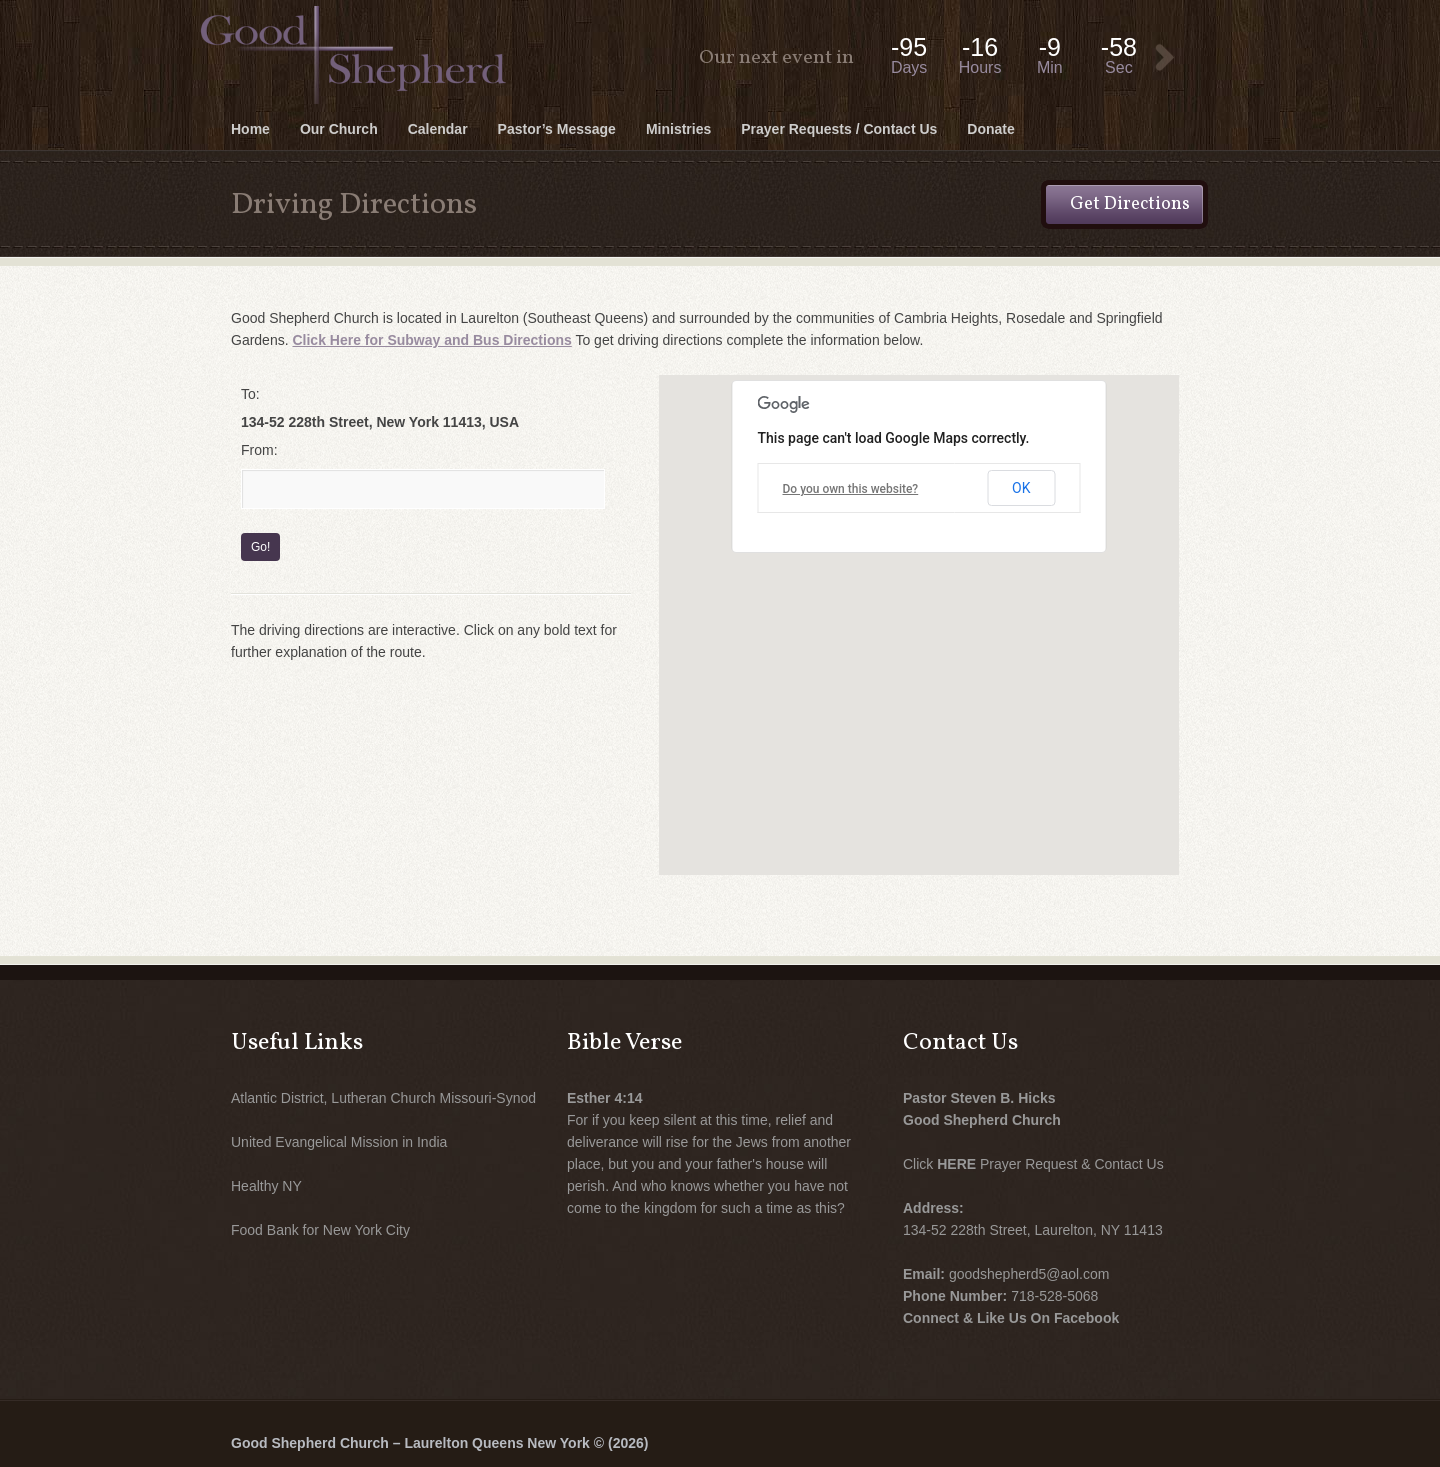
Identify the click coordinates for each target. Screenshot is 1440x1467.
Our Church (339, 129)
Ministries (678, 129)
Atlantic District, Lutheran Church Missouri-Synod (383, 1098)
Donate (990, 129)
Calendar (438, 129)
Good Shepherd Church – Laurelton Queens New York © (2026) (439, 1443)
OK (1021, 488)
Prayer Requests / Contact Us (839, 129)
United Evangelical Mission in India (339, 1142)
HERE (956, 1164)
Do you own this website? (851, 489)
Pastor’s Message (557, 129)
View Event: (1165, 58)
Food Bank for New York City (320, 1230)
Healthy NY (266, 1186)
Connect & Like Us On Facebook (1011, 1318)
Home (250, 129)
